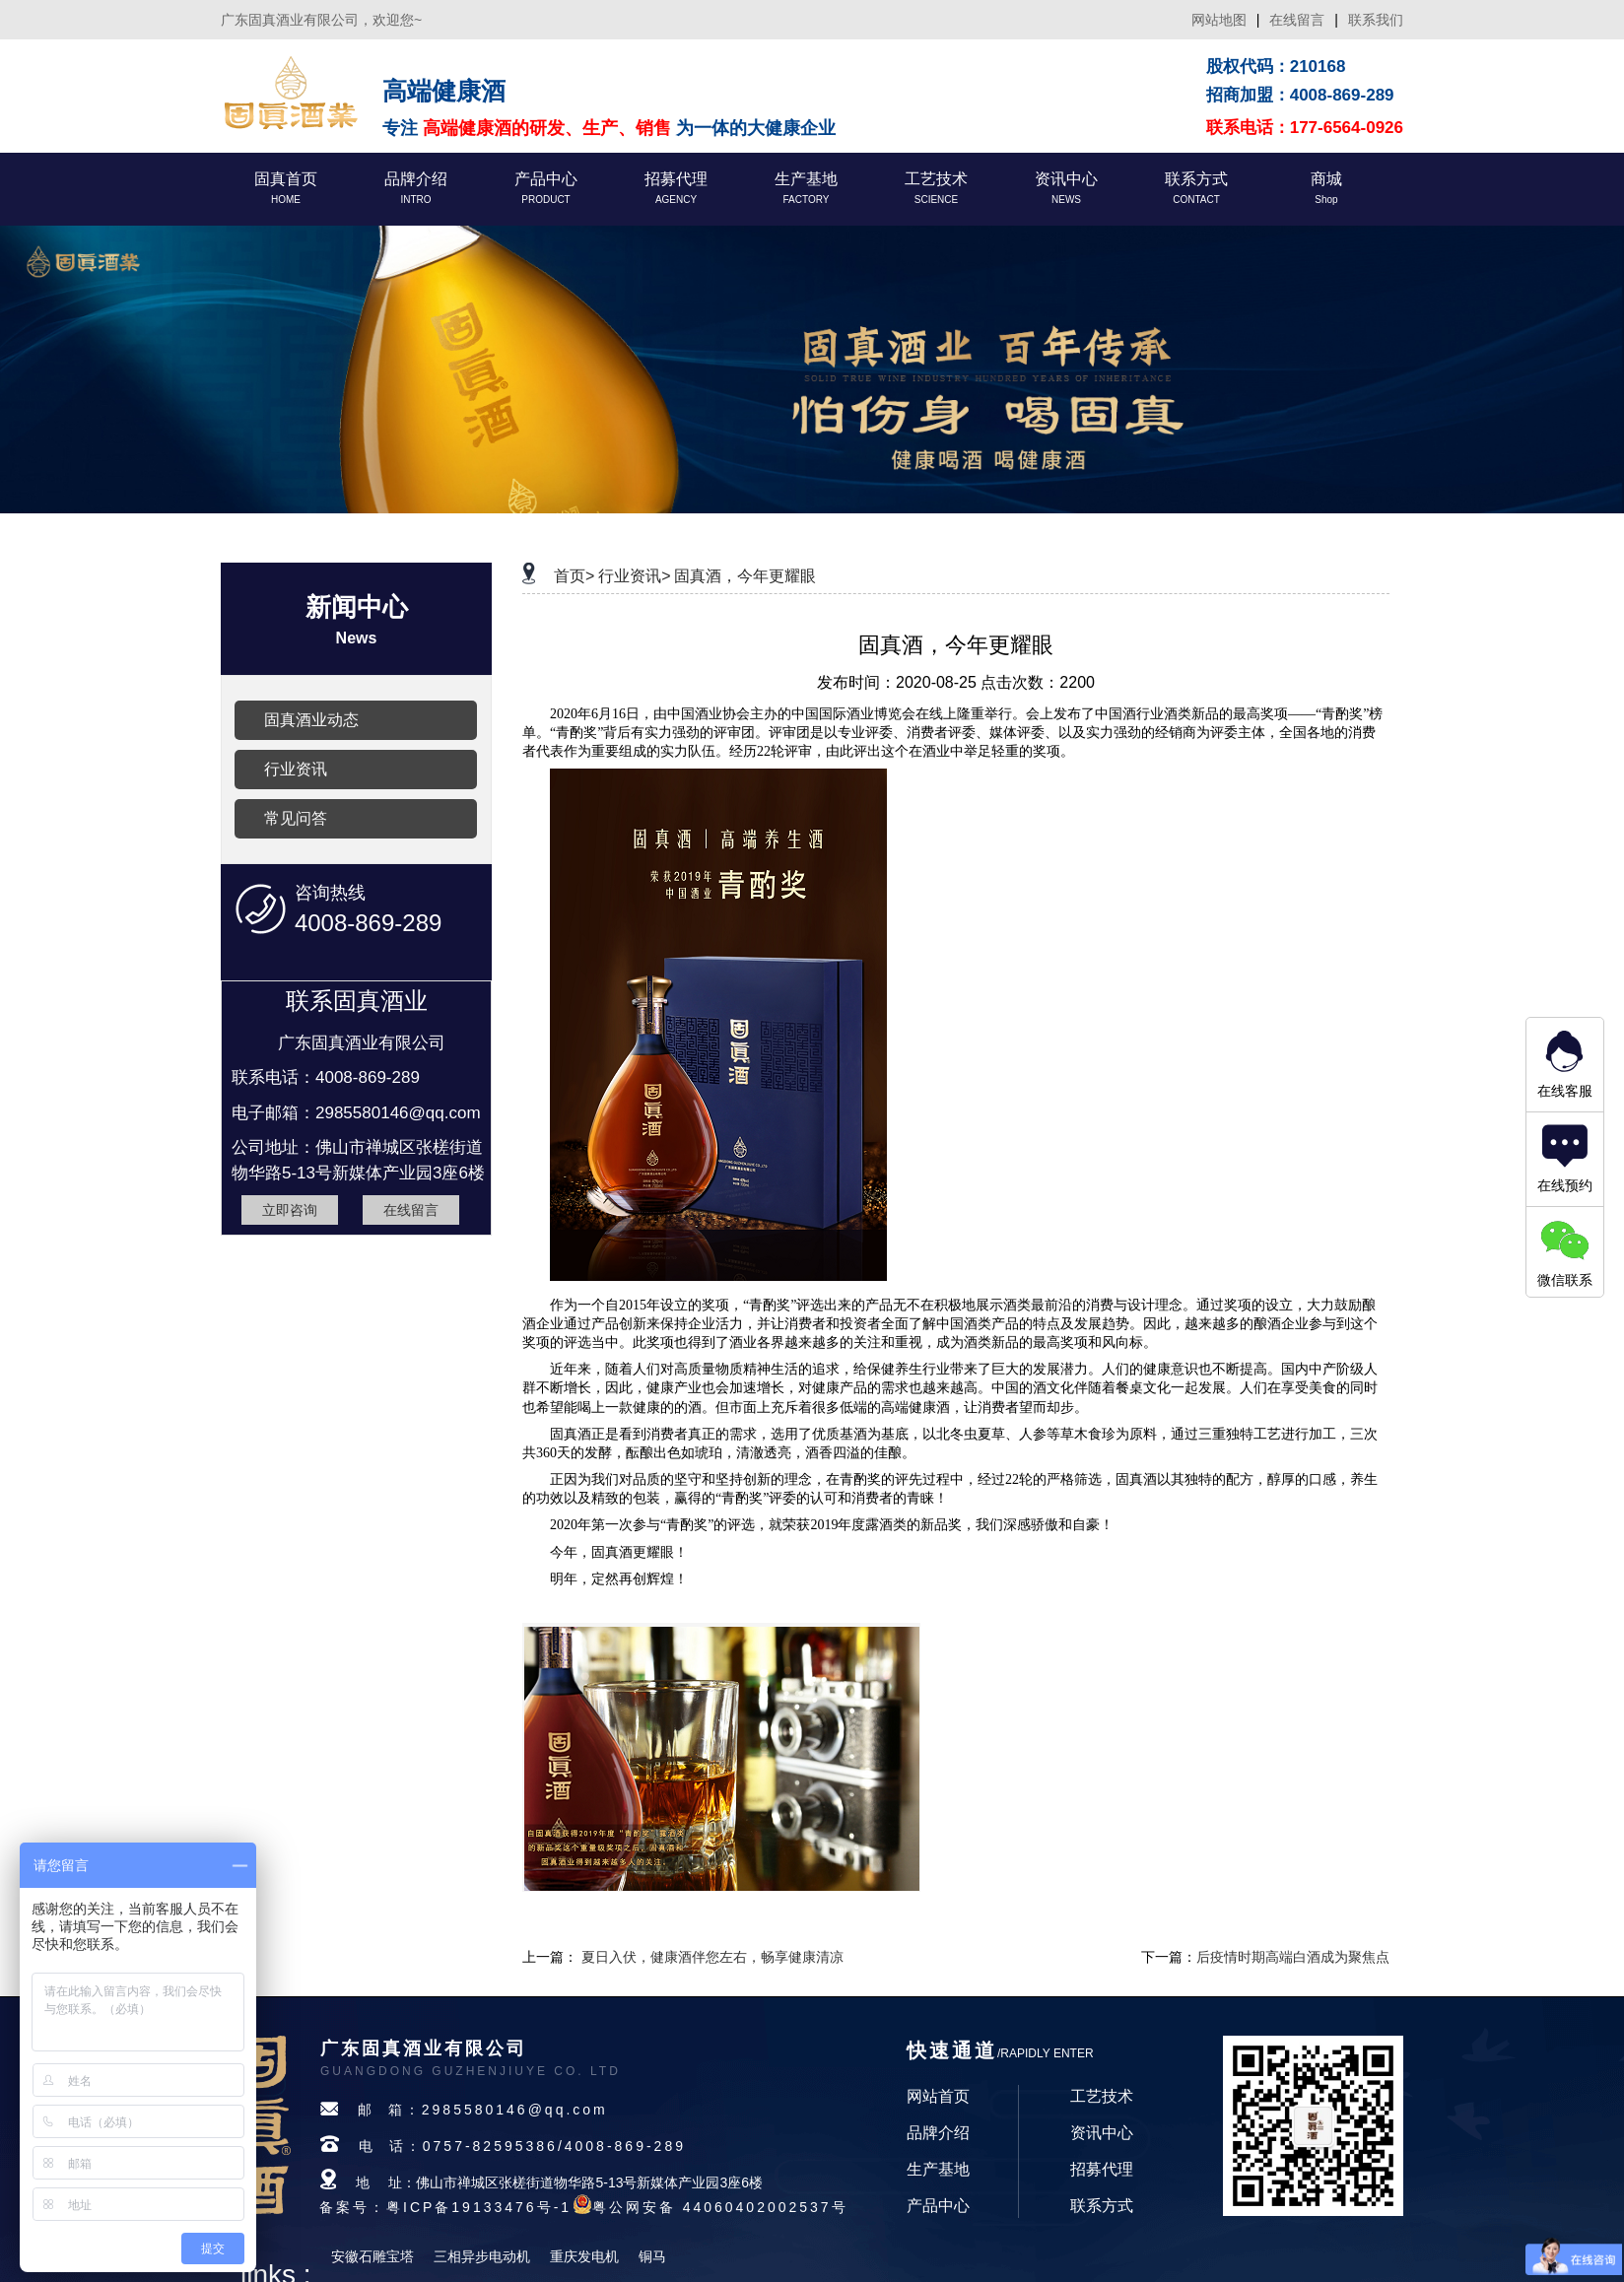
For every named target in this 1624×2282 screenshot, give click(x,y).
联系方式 (1101, 2205)
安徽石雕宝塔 (372, 2256)
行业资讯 (295, 769)
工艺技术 (1101, 2096)
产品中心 (938, 2205)
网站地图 (1219, 20)
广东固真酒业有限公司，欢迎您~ (321, 20)
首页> (574, 576)
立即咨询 (289, 1210)
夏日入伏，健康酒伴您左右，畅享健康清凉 (712, 1957)
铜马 (652, 2256)
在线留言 (1296, 20)
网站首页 (938, 2096)
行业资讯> (634, 576)
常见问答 (295, 818)
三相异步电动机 (482, 2256)
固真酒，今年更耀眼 (745, 576)
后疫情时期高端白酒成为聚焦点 (1292, 1957)
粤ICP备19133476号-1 (479, 2207)
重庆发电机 (584, 2256)
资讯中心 (1101, 2132)
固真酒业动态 (311, 719)
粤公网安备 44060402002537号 (720, 2207)
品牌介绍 (938, 2132)
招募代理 (1101, 2169)
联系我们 (1375, 20)
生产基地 (938, 2169)
